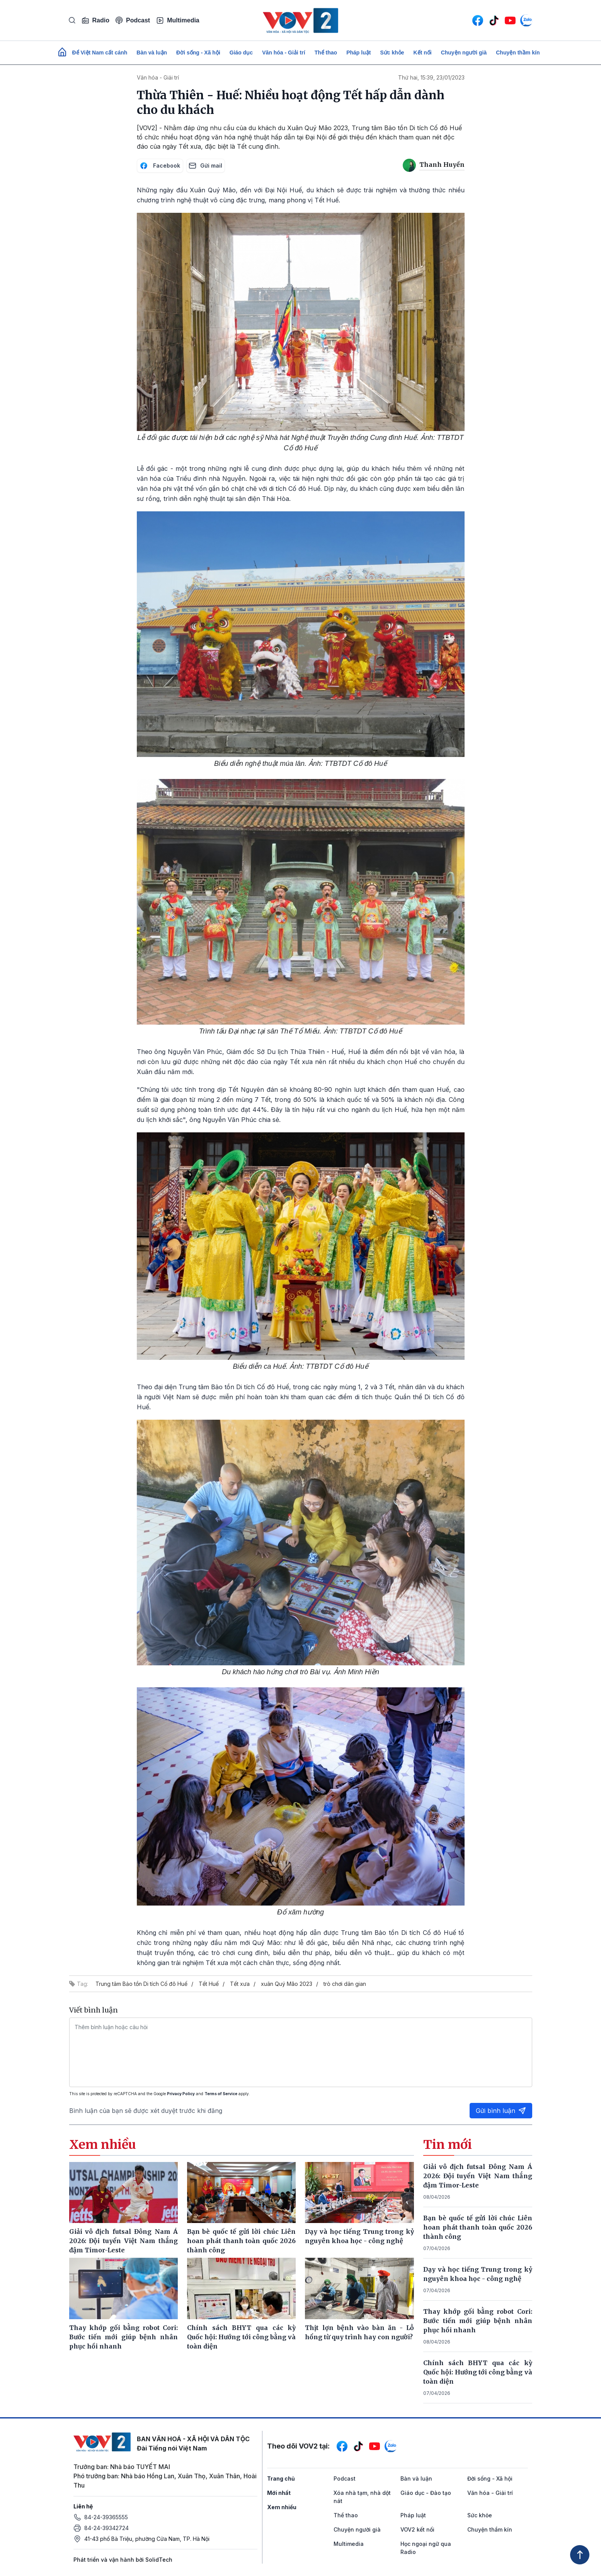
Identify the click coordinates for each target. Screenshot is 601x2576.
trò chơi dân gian (344, 1983)
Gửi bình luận (501, 2110)
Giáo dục (241, 52)
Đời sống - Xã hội (198, 52)
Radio (95, 20)
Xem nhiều (281, 2507)
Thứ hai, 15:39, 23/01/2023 (431, 77)
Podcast (133, 20)
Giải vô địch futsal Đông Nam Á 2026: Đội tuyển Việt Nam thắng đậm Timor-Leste (477, 2176)
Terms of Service (220, 2093)
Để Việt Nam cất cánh (100, 52)
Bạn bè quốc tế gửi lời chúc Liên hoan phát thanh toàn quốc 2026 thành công (477, 2227)
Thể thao (326, 52)
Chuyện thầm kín (518, 52)
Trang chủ (281, 2478)
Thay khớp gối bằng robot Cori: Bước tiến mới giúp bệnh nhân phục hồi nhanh (477, 2321)
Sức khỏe (392, 52)
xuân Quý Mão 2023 (286, 1983)
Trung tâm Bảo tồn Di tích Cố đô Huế (141, 1983)
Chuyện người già (464, 52)
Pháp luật (358, 52)
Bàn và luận (151, 52)
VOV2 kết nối (417, 2529)
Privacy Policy (181, 2093)
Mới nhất (279, 2492)
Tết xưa (240, 1983)
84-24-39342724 (106, 2528)
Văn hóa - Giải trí (283, 52)
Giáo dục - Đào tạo (425, 2492)
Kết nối (423, 52)
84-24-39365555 (106, 2517)
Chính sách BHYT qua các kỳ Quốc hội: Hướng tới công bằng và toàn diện (477, 2372)
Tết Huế (209, 1983)
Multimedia (177, 20)
